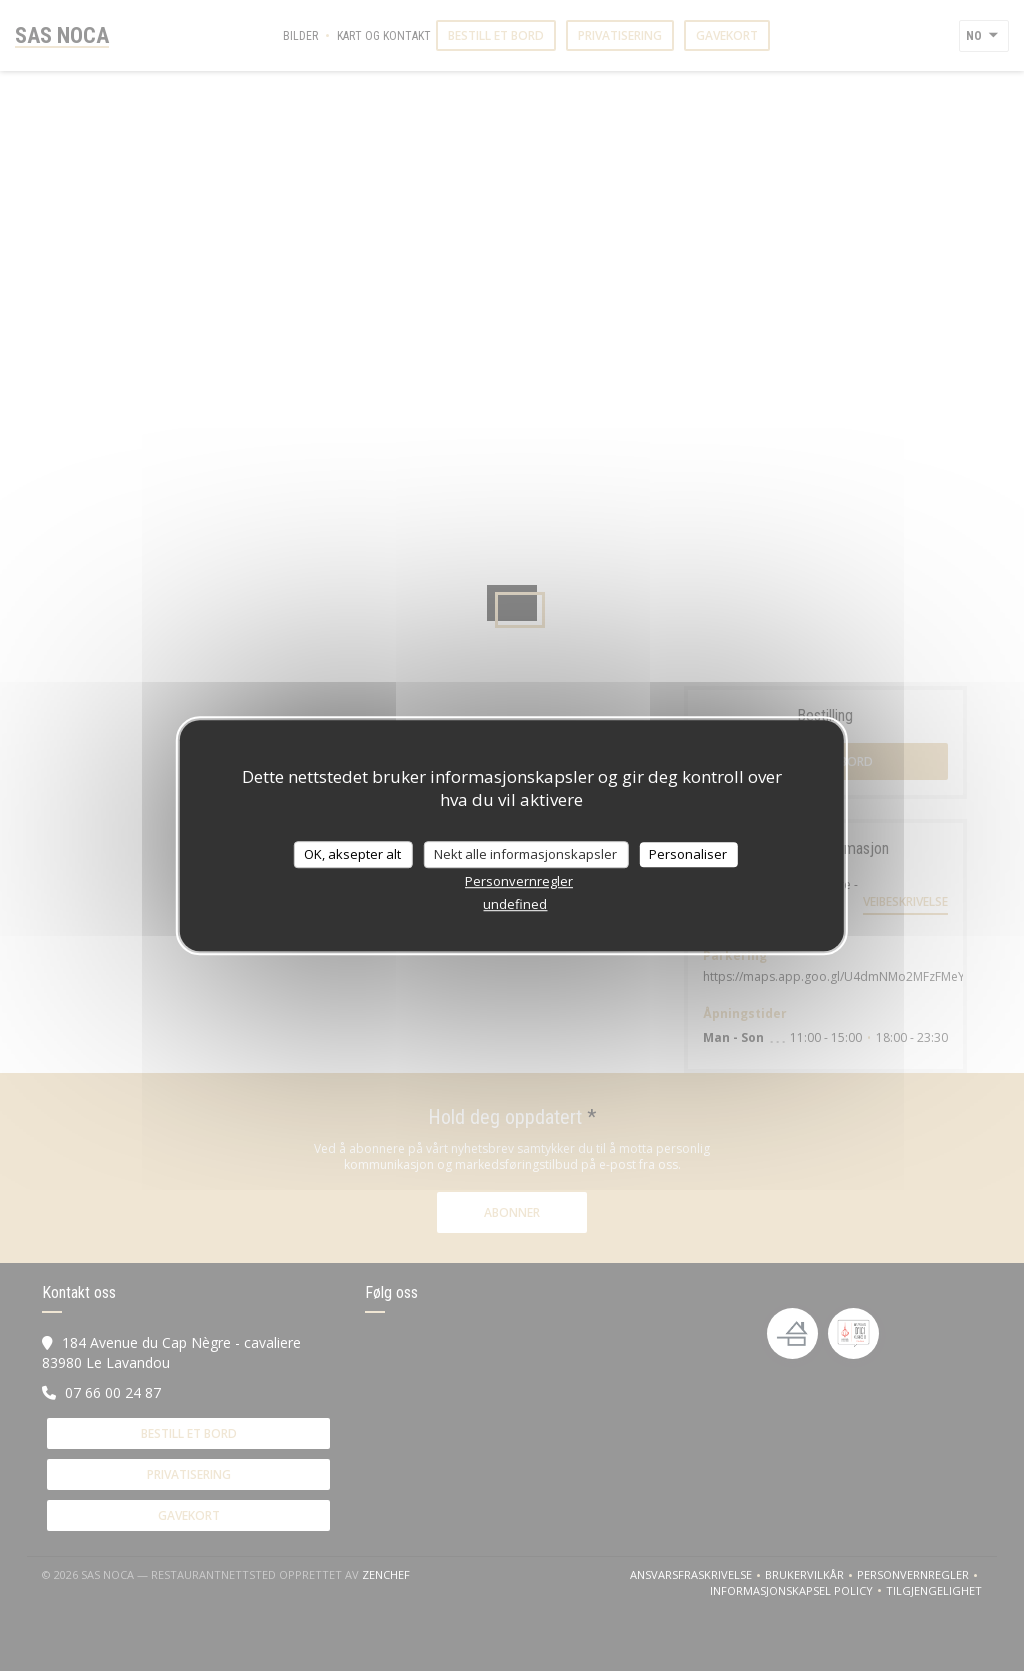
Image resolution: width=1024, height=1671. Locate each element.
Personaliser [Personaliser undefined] (688, 854)
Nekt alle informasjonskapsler (525, 854)
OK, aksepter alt (352, 854)
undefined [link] (515, 904)
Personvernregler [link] (519, 881)
